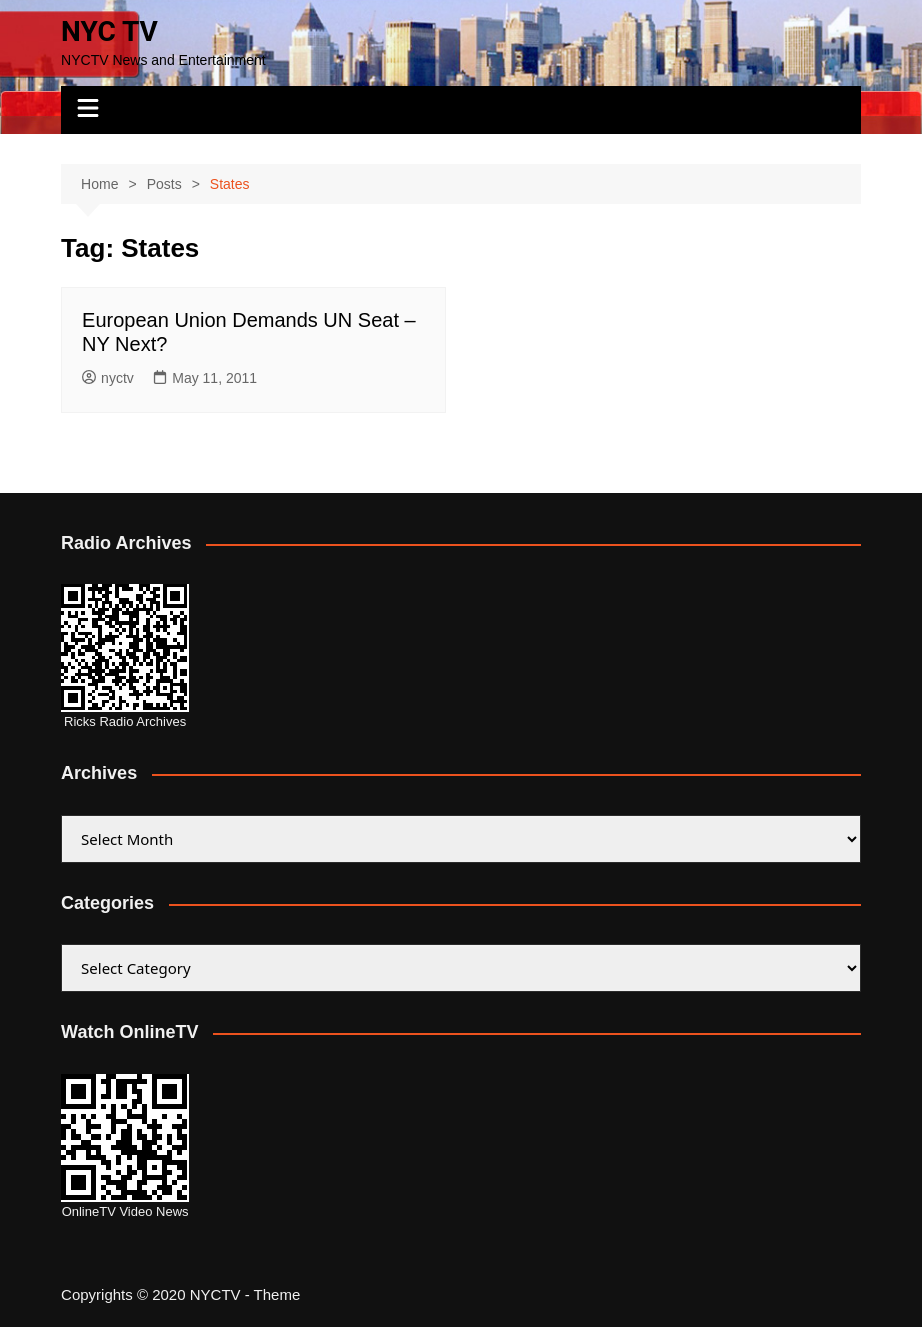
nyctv (108, 378)
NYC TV (109, 31)
